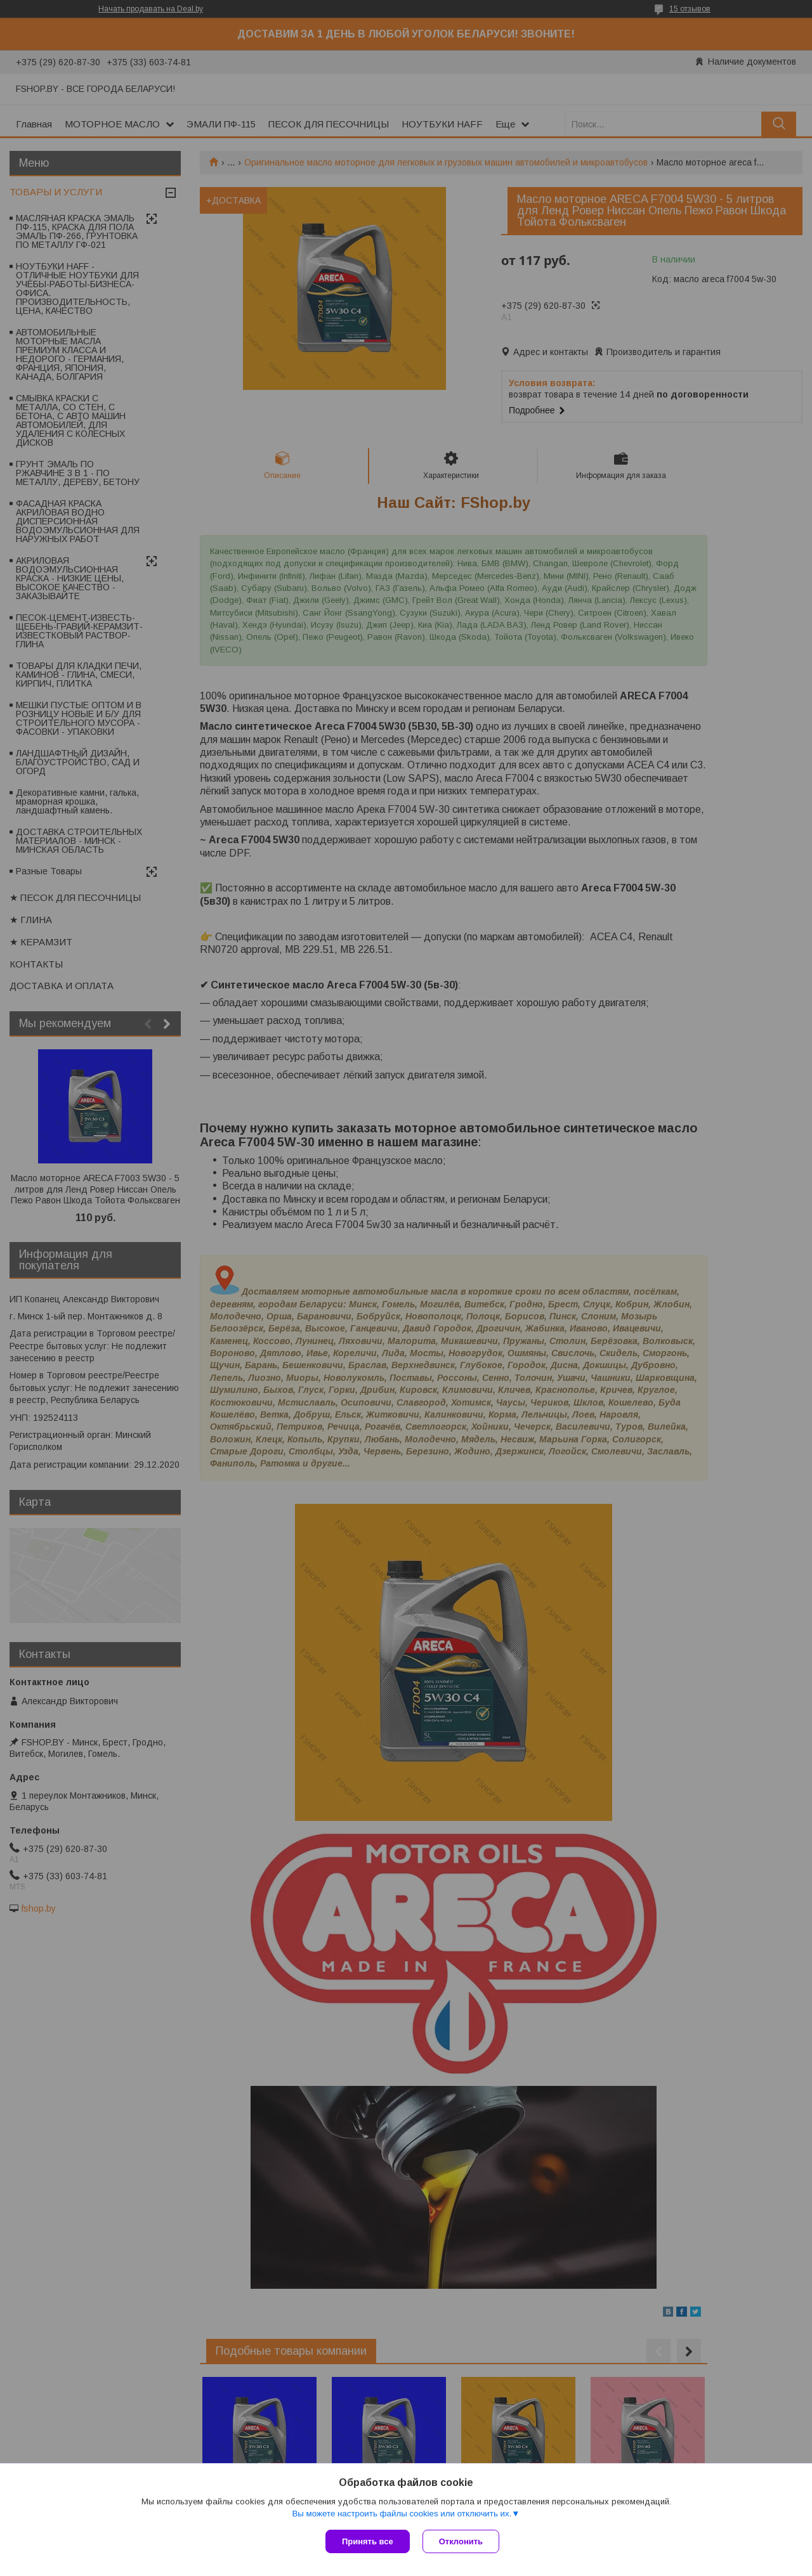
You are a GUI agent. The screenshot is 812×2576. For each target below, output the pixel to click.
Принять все (367, 2541)
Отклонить (461, 2541)
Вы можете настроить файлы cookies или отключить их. (401, 2513)
